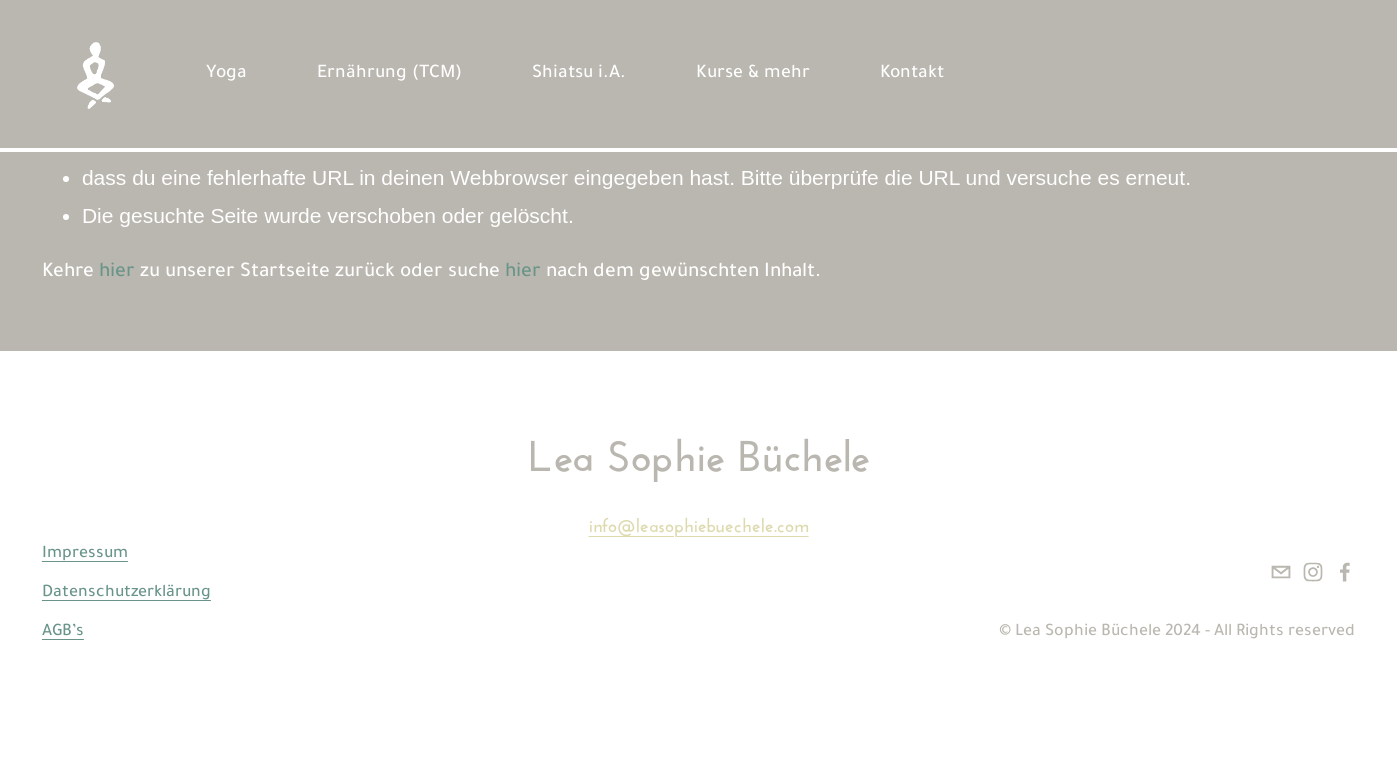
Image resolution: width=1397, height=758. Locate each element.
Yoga (226, 74)
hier (117, 273)
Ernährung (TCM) (389, 74)
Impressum (85, 554)
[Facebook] (1345, 572)
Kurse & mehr (753, 74)
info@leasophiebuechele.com (699, 522)
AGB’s (63, 632)
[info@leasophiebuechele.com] (1281, 572)
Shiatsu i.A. (579, 74)
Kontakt (912, 74)
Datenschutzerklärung (126, 593)
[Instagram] (1313, 572)
